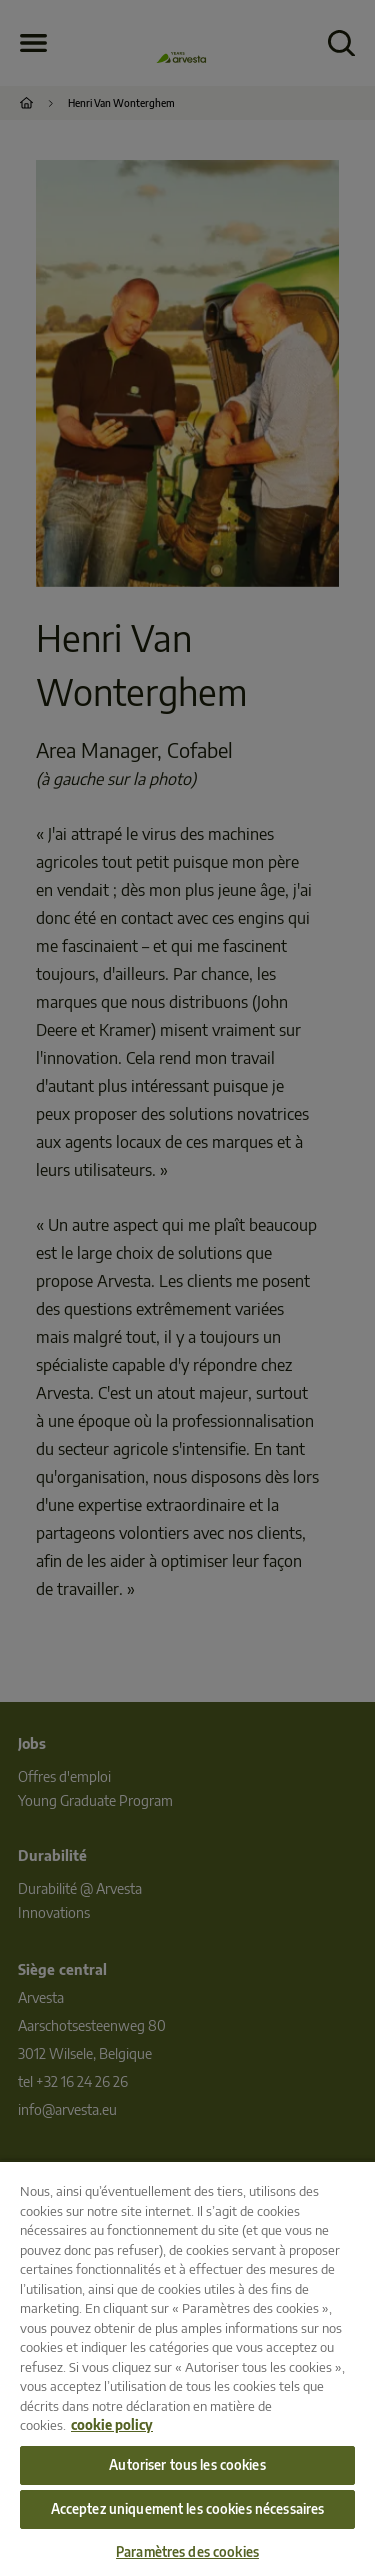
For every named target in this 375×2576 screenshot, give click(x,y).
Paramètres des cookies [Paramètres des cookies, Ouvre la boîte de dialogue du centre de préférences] (187, 2552)
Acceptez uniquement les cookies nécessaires (188, 2509)
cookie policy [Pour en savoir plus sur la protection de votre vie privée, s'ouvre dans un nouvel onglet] (112, 2425)
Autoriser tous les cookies (187, 2465)
